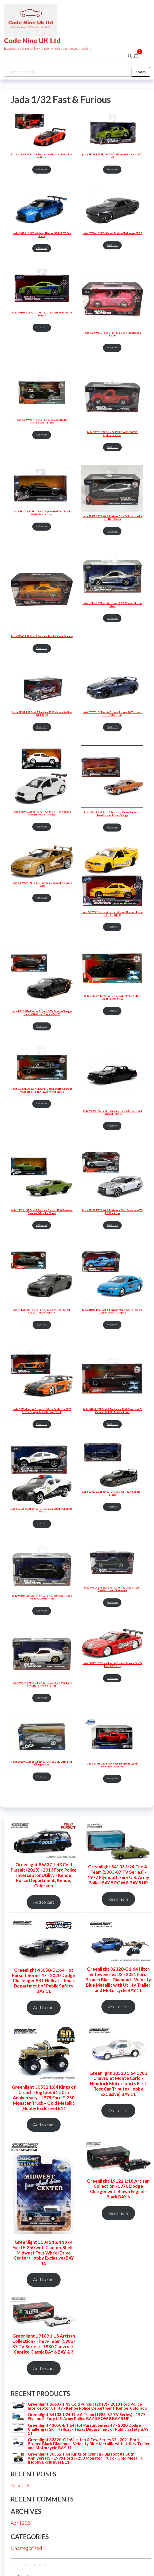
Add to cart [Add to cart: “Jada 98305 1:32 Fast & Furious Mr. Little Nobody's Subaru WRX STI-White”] (41, 826)
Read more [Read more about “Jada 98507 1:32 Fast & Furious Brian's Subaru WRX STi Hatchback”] (112, 531)
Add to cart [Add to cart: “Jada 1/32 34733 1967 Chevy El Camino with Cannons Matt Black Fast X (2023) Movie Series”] (41, 1103)
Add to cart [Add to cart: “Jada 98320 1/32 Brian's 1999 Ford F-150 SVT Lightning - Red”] (112, 447)
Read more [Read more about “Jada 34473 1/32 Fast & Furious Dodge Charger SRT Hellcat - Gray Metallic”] (41, 1324)
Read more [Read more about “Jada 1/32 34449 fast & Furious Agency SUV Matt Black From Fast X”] (112, 1010)
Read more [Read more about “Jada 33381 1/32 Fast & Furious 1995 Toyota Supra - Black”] (112, 1506)
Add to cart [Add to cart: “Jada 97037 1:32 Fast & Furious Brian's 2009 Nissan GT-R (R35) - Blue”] (112, 727)
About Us (20, 2485)
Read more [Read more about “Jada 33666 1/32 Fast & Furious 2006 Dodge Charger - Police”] (41, 1523)
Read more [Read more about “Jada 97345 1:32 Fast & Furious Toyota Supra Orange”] (41, 648)
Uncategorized (26, 2548)
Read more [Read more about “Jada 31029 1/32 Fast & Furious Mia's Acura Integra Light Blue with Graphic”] (112, 1324)
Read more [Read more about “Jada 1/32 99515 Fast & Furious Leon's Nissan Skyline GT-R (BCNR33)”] (112, 926)
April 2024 (22, 2523)
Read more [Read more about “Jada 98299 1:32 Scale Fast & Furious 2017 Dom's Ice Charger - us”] (41, 1776)
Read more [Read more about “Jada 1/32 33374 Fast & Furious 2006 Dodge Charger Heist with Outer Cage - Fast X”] (41, 1026)
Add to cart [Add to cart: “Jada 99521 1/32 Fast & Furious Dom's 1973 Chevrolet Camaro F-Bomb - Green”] (41, 1225)
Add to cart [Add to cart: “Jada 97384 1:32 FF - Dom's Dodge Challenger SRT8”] (112, 245)
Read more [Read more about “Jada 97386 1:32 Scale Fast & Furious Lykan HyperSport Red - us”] (112, 1778)
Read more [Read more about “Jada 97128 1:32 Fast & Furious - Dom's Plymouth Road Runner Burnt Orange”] (112, 827)
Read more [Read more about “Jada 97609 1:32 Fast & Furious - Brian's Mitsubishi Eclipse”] (41, 327)
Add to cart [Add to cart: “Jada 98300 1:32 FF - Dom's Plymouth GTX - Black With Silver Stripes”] (41, 526)
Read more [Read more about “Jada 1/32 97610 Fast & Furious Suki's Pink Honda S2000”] (112, 347)
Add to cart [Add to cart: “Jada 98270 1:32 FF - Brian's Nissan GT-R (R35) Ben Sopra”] (41, 248)
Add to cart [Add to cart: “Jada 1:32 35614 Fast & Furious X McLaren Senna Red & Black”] (41, 169)
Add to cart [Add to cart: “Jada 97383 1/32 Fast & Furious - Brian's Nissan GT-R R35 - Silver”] (112, 1225)
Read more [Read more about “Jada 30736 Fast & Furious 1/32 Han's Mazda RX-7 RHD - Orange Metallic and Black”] (41, 1424)
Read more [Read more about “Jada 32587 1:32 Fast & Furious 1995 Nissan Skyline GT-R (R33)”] (41, 727)
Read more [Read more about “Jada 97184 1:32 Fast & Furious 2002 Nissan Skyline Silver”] (112, 618)
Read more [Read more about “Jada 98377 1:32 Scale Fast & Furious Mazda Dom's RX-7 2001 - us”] (112, 1678)
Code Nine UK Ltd (32, 40)
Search (141, 71)
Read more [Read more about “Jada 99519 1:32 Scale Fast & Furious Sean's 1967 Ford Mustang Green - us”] (112, 1602)
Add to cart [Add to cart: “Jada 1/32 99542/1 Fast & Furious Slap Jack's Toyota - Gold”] (41, 897)
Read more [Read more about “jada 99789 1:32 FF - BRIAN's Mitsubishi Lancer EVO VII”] (112, 169)
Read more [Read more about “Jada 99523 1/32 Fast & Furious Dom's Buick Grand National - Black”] (112, 1125)
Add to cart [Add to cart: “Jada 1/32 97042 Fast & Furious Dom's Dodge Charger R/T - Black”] (41, 434)
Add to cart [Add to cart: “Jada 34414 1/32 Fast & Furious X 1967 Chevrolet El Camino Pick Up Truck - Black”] (112, 1424)
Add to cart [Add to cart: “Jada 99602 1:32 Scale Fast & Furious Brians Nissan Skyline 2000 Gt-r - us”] (41, 1610)
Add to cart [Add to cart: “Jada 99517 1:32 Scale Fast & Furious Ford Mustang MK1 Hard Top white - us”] (41, 1697)
